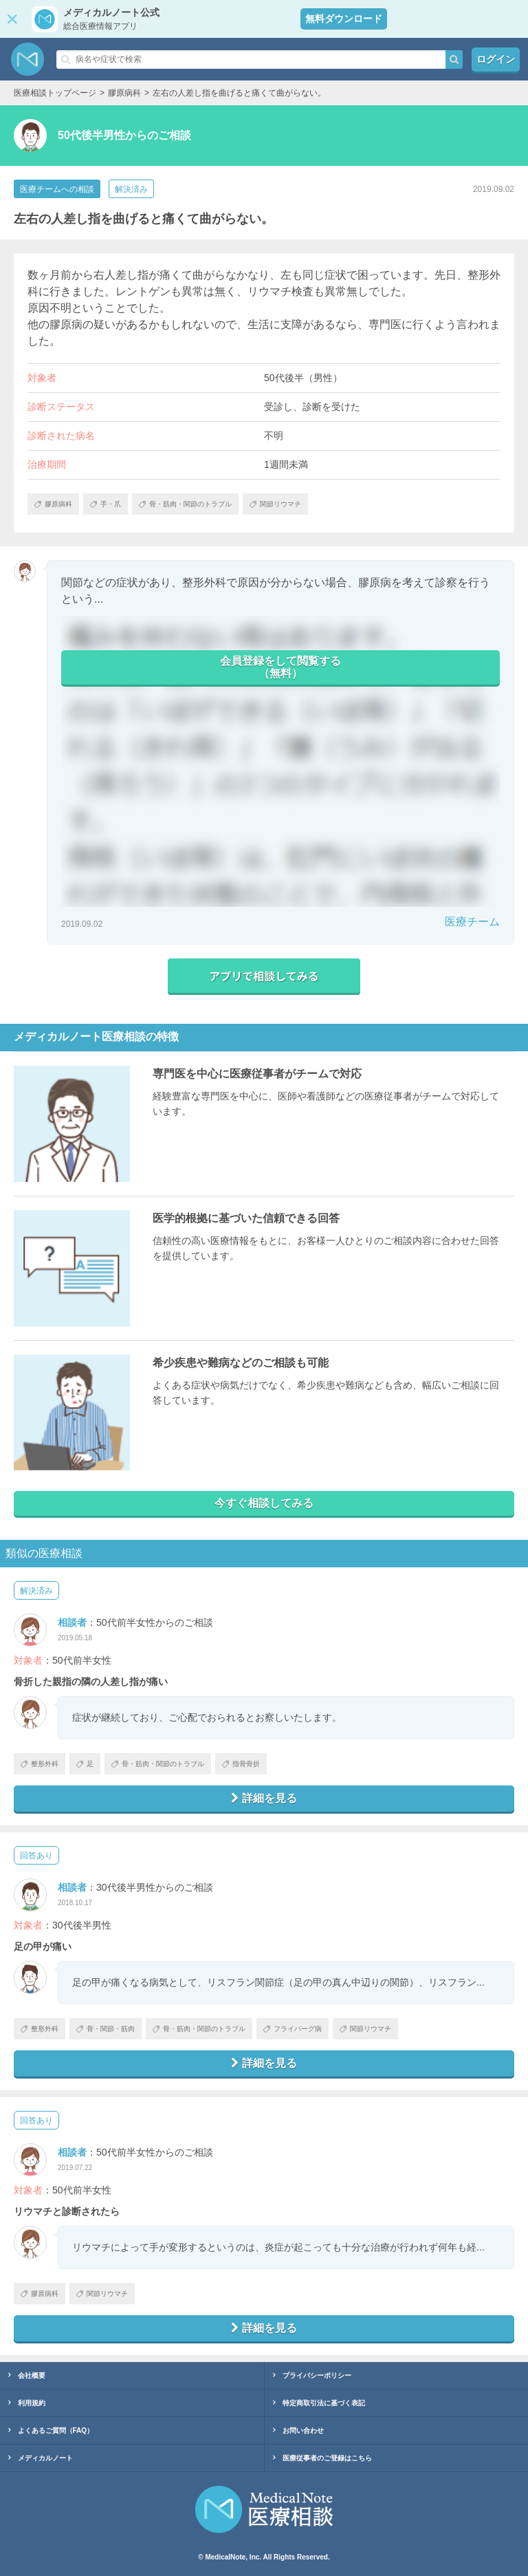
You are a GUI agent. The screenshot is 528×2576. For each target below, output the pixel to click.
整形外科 (39, 1764)
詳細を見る (264, 1798)
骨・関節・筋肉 (105, 2028)
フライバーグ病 (292, 2028)
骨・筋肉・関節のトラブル (157, 1764)
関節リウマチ (365, 2028)
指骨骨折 (241, 1764)
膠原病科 (39, 2293)
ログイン (495, 59)
